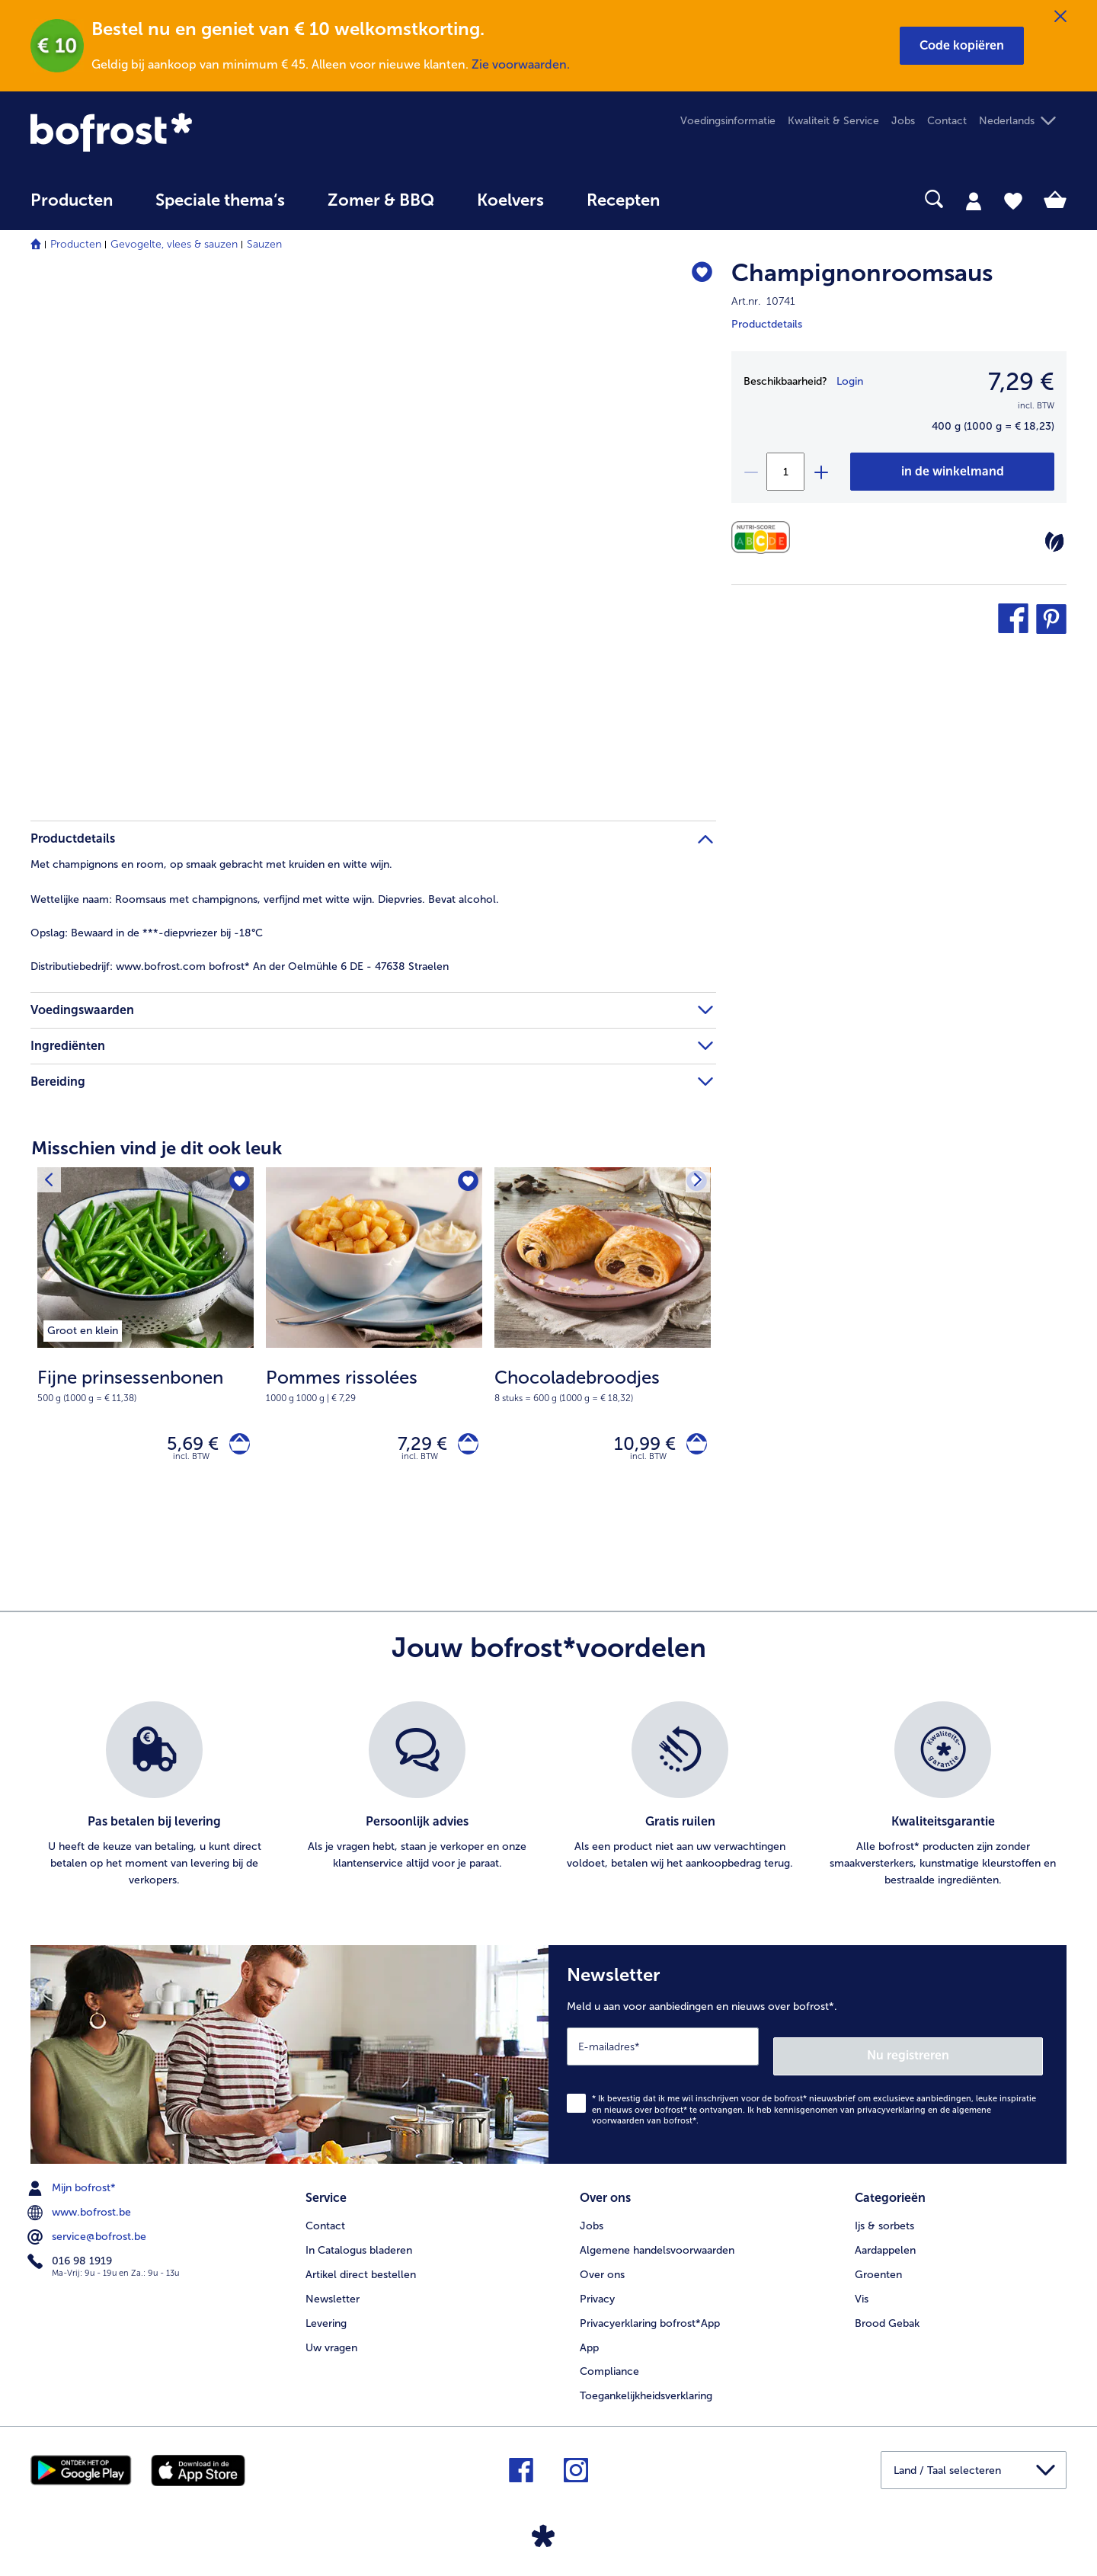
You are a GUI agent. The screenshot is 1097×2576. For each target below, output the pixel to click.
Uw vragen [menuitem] (331, 2340)
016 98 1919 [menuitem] (71, 2259)
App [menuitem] (589, 2340)
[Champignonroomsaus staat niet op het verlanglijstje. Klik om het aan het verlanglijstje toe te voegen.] (697, 275)
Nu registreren (982, 2053)
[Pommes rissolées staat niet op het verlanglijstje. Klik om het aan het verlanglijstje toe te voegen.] (466, 1184)
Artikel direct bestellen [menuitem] (360, 2267)
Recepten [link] (623, 200)
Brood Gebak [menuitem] (887, 2315)
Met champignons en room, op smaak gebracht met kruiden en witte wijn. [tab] (211, 864)
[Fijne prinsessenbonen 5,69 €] (145, 1342)
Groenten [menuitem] (878, 2267)
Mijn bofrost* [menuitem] (73, 2186)
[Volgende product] (694, 1183)
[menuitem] (71, 207)
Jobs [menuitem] (903, 120)
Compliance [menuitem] (609, 2364)
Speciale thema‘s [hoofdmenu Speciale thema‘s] (220, 200)
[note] (145, 1384)
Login (849, 381)
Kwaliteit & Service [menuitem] (833, 120)
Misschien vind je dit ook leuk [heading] (156, 1148)
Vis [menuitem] (861, 2291)
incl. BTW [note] (191, 1463)
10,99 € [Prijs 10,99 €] (636, 1446)
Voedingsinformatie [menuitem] (728, 120)
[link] (185, 132)
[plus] (820, 472)
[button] (962, 46)
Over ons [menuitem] (602, 2267)
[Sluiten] (1060, 17)
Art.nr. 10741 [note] (763, 301)
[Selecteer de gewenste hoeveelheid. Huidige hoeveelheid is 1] (785, 472)
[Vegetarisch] (1054, 542)
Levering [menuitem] (326, 2315)
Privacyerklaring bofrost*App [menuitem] (650, 2315)
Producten (75, 244)
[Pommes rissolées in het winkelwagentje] (463, 1447)
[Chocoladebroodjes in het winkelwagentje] (692, 1447)
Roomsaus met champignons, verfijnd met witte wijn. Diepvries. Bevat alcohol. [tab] (264, 899)
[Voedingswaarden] (764, 537)
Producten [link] (71, 200)
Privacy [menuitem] (597, 2291)
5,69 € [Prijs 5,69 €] (183, 1446)
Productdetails (766, 324)
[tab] (973, 200)
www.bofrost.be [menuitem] (80, 2210)
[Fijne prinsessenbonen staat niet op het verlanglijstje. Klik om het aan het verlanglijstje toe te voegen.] (237, 1184)
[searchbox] (712, 199)
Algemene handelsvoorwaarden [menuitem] (657, 2242)
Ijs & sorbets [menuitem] (884, 2218)
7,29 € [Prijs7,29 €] (1021, 381)
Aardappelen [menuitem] (885, 2242)
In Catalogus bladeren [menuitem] (358, 2242)
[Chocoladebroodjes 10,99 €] (602, 1342)
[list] (548, 1802)
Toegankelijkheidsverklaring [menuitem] (646, 2388)
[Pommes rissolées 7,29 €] (374, 1342)
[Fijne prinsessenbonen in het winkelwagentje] (235, 1447)
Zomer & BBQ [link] (381, 200)
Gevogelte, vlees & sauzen (174, 244)
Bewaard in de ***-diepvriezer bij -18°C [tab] (146, 932)
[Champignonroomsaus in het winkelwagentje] (952, 472)
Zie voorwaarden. (521, 64)
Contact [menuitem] (947, 120)
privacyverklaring (891, 2107)
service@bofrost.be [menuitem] (88, 2234)
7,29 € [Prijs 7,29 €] (413, 1446)
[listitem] (82, 1328)
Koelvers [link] (510, 200)
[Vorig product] (53, 1183)
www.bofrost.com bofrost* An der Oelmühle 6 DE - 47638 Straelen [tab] (239, 966)
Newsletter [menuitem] (332, 2291)
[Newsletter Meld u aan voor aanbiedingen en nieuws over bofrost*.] (807, 2057)
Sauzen (264, 244)
